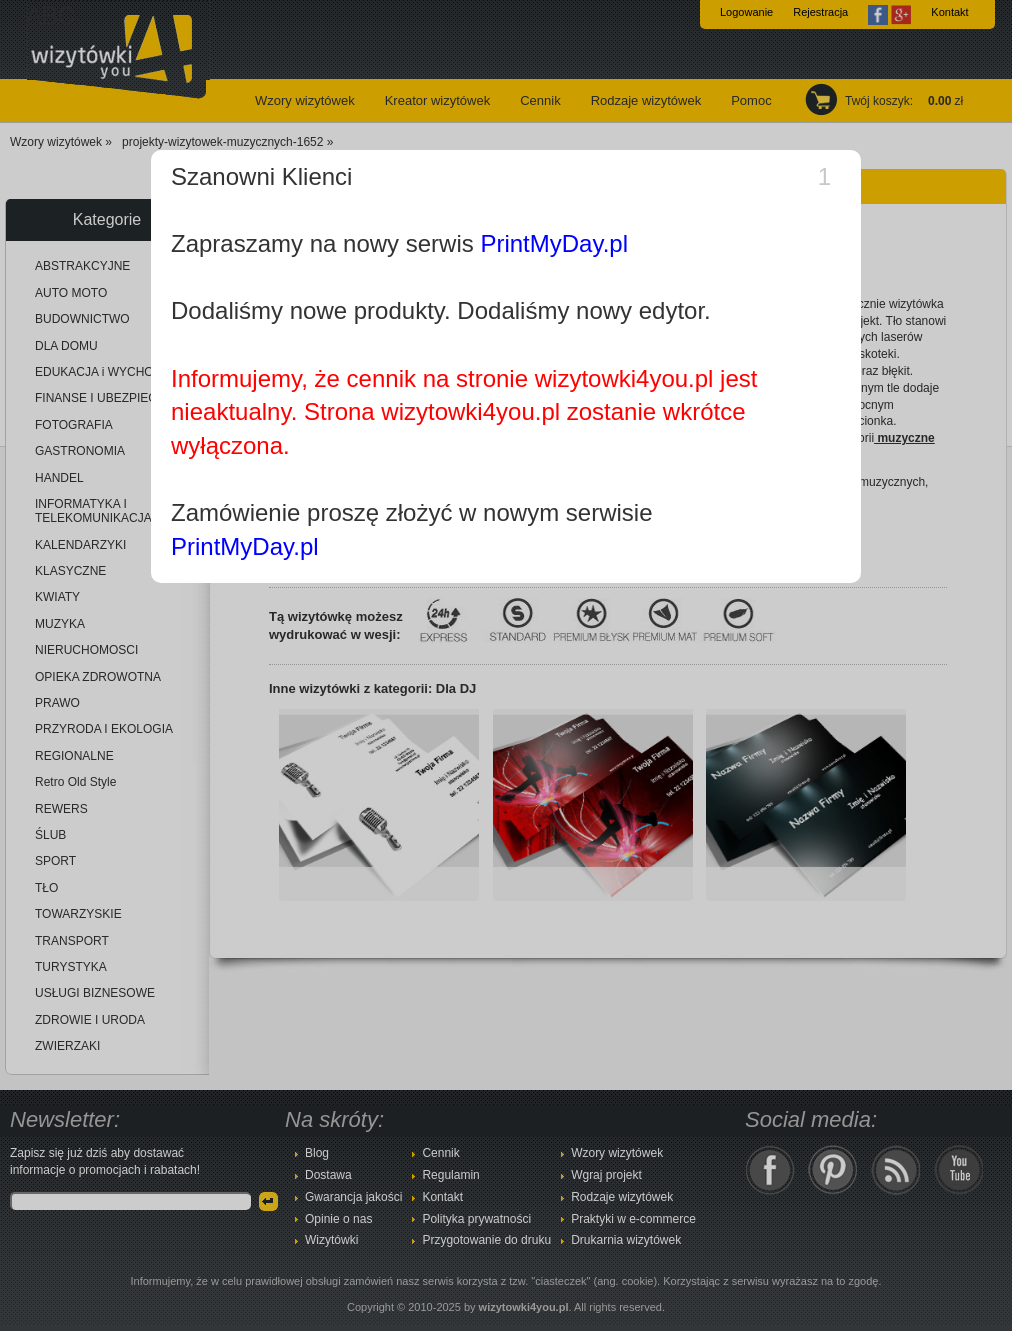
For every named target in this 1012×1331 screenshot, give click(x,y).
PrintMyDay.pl (554, 243)
